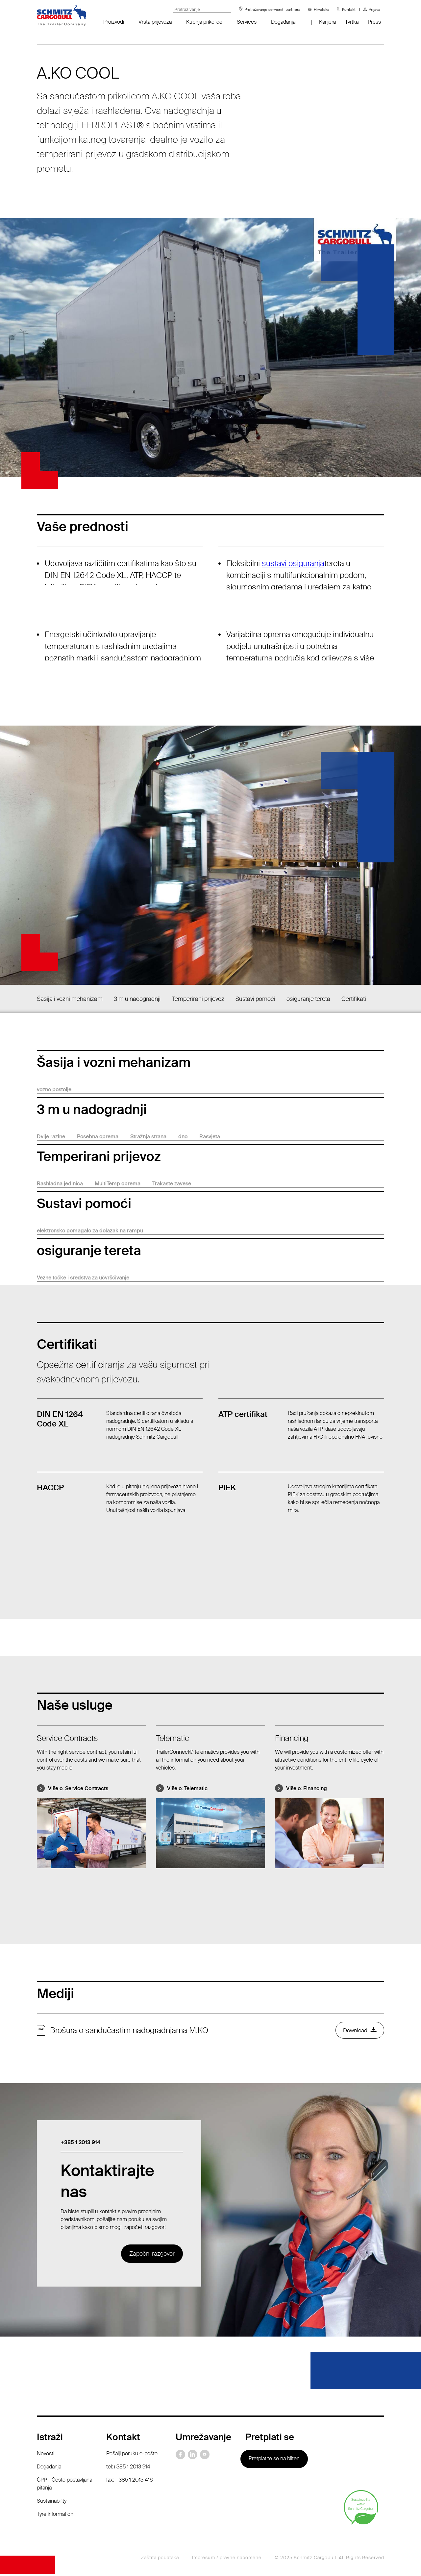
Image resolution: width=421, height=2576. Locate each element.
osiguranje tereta (308, 999)
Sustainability (51, 2502)
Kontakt (349, 9)
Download (353, 2031)
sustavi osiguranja (293, 563)
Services (247, 21)
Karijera (327, 21)
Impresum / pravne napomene (226, 2560)
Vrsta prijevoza (155, 21)
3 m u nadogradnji (137, 999)
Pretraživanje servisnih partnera (272, 9)
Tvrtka (352, 21)
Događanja (283, 21)
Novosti (45, 2455)
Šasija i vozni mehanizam (70, 999)
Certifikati (353, 999)
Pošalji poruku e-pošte (132, 2455)
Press (374, 21)
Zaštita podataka (160, 2560)
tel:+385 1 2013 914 (128, 2468)
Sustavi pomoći (255, 999)
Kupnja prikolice (204, 21)
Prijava (374, 9)
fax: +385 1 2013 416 (129, 2481)
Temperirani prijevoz (198, 999)
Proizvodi (113, 21)
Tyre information (55, 2516)
